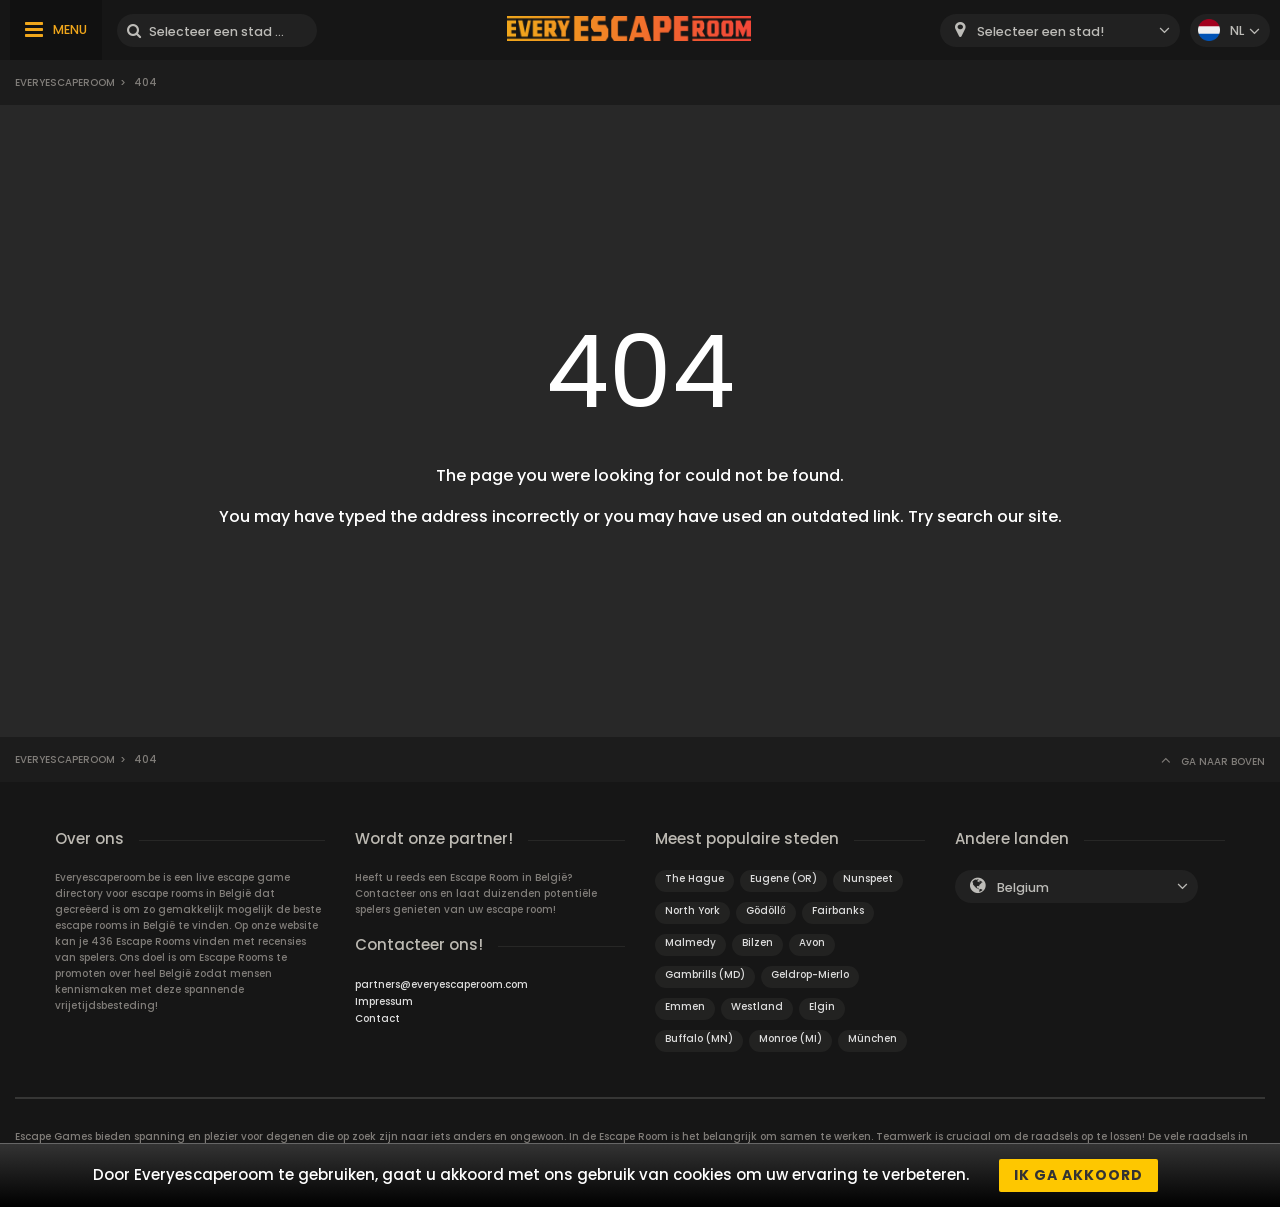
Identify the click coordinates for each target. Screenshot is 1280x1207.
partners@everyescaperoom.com (441, 984)
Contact (377, 1018)
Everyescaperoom (65, 82)
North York (692, 910)
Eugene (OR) (783, 878)
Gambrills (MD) (705, 974)
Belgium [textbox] (1023, 887)
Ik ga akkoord (1078, 1175)
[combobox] (1060, 30)
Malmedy (690, 942)
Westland (757, 1006)
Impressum (384, 1001)
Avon (812, 942)
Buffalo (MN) (699, 1038)
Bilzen (757, 942)
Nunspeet (868, 878)
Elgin (822, 1006)
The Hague (694, 878)
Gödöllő (766, 910)
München (872, 1038)
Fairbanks (838, 910)
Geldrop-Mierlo (810, 974)
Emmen (685, 1006)
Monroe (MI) (790, 1038)
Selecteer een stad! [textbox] (1040, 31)
